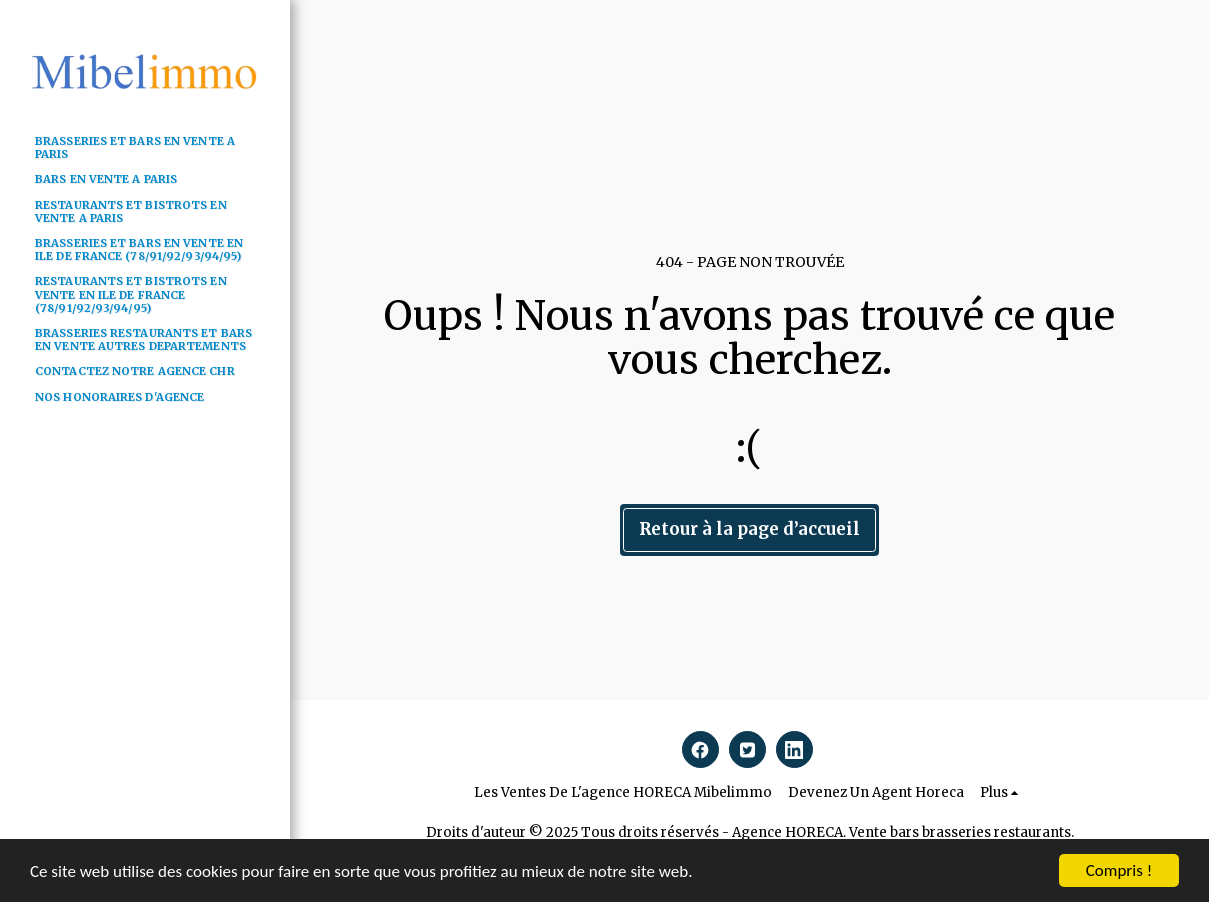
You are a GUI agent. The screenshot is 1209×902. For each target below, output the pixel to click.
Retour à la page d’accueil (749, 529)
